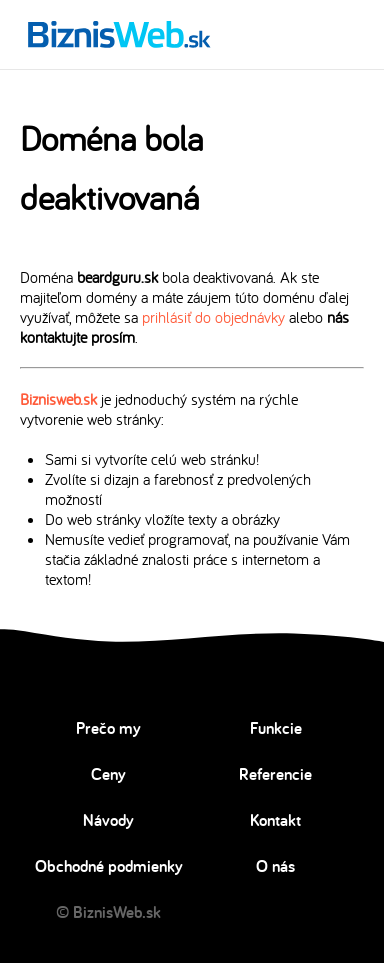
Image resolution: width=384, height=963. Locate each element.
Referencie (275, 774)
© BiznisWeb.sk (108, 912)
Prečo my (108, 728)
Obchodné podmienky (109, 866)
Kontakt (275, 820)
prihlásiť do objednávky (213, 317)
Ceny (108, 774)
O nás (275, 866)
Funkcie (276, 728)
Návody (108, 820)
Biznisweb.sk (58, 399)
